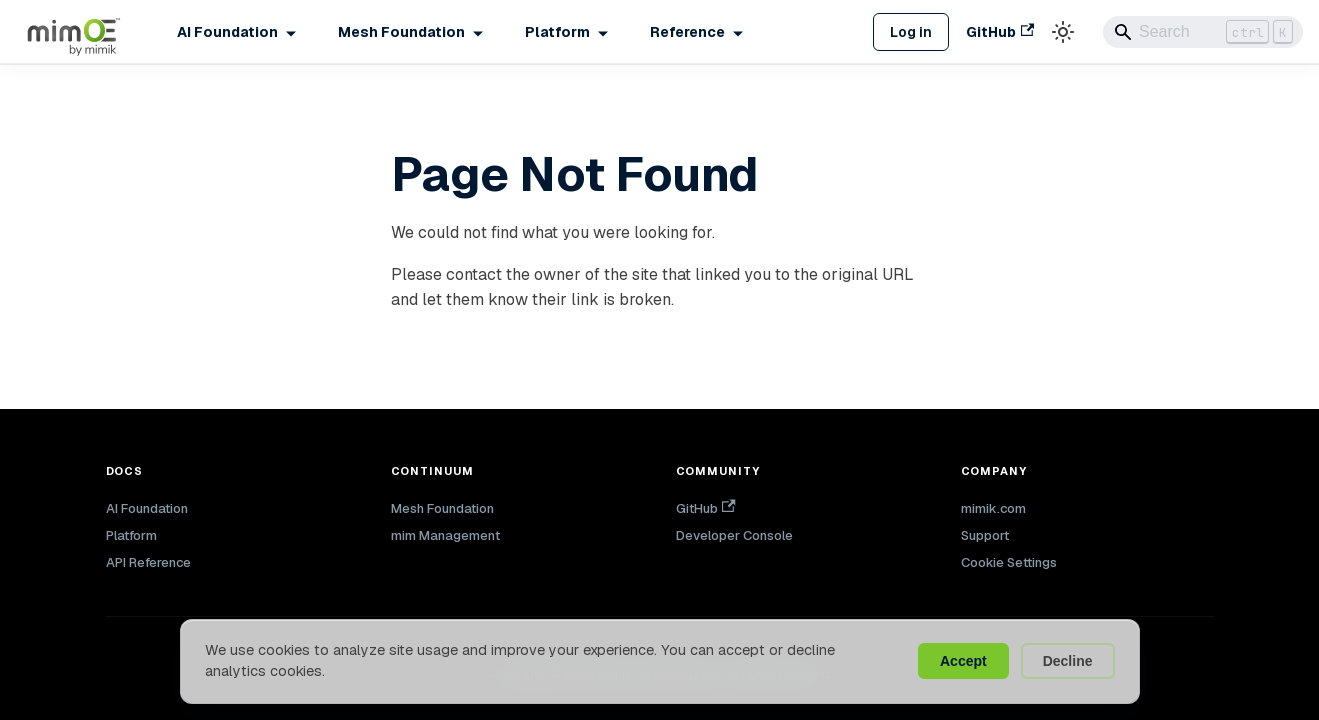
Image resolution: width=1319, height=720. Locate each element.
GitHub (1000, 32)
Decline (1068, 661)
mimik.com (993, 508)
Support (985, 535)
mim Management (445, 535)
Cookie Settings (1009, 562)
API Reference (148, 562)
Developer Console (734, 535)
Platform (131, 535)
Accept (963, 661)
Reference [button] (687, 32)
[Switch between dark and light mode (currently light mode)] (1063, 32)
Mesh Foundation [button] (401, 32)
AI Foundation (147, 508)
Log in (911, 32)
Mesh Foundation (442, 508)
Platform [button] (557, 32)
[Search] (1203, 32)
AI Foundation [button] (227, 32)
